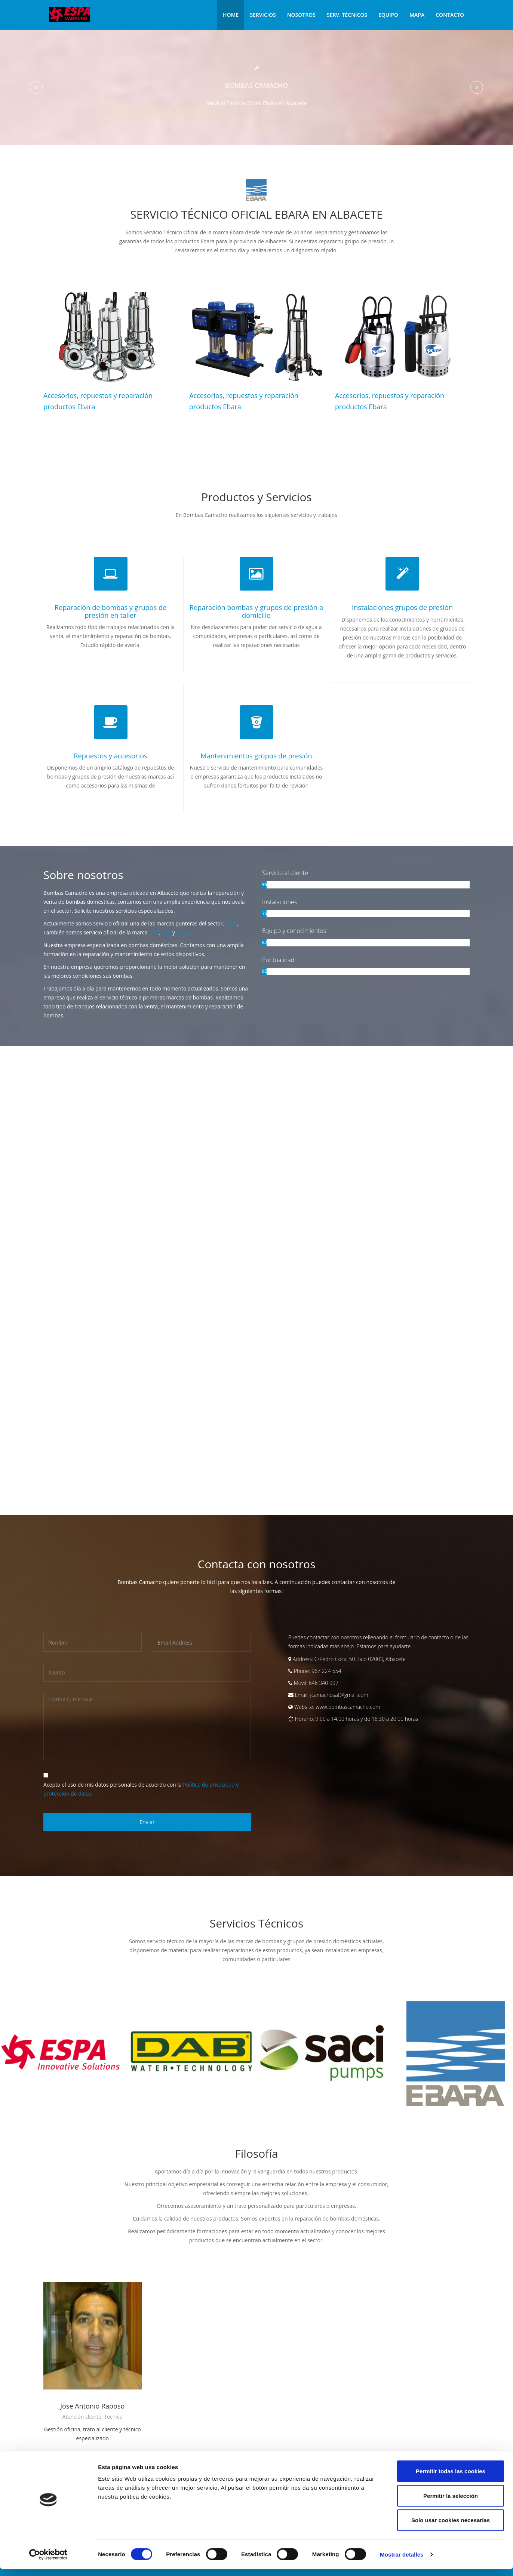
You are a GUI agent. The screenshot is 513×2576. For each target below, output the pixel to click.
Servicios (263, 14)
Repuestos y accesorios (110, 755)
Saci (166, 931)
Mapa (416, 14)
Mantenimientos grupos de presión (256, 755)
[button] (36, 87)
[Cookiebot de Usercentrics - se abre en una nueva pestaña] (48, 2561)
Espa (231, 922)
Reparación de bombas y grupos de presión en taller (110, 611)
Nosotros (301, 14)
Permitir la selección (450, 2502)
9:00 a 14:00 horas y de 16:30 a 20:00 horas (367, 1718)
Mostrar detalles (402, 2561)
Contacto (450, 14)
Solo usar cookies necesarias (450, 2527)
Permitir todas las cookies (450, 2478)
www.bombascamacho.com (348, 1706)
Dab (154, 931)
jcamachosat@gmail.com (338, 1694)
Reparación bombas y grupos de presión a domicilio (256, 611)
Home (231, 14)
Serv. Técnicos (347, 14)
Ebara (183, 931)
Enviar (146, 1821)
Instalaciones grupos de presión (402, 607)
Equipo (388, 14)
